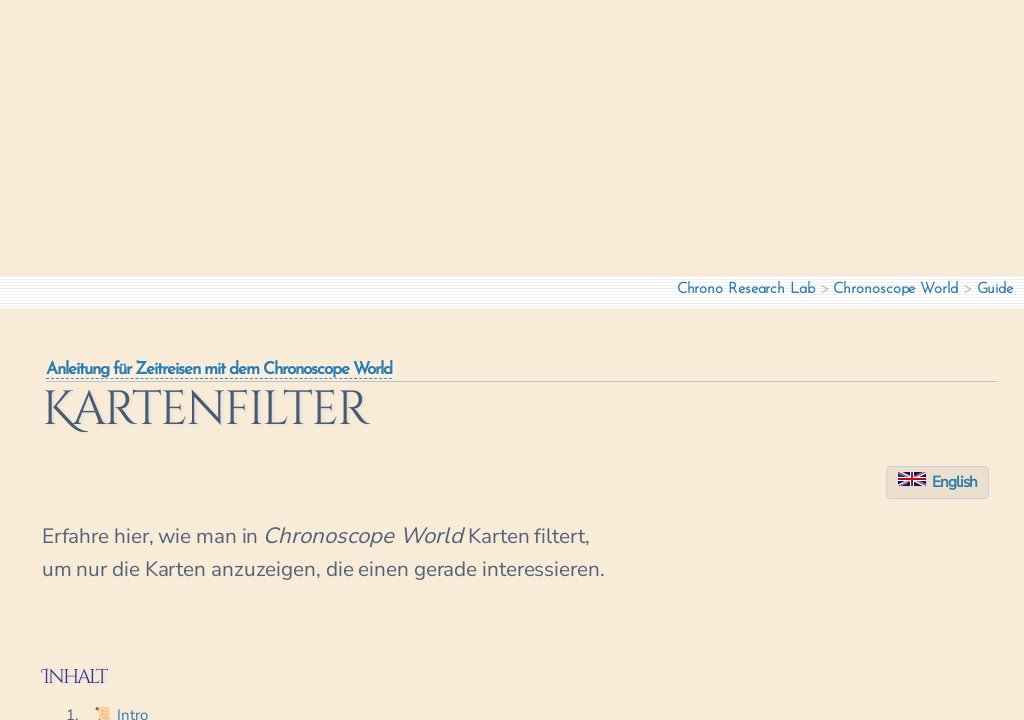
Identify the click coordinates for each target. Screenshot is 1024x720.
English (937, 481)
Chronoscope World (895, 289)
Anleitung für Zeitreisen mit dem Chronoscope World (219, 369)
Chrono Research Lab (746, 289)
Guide (995, 289)
